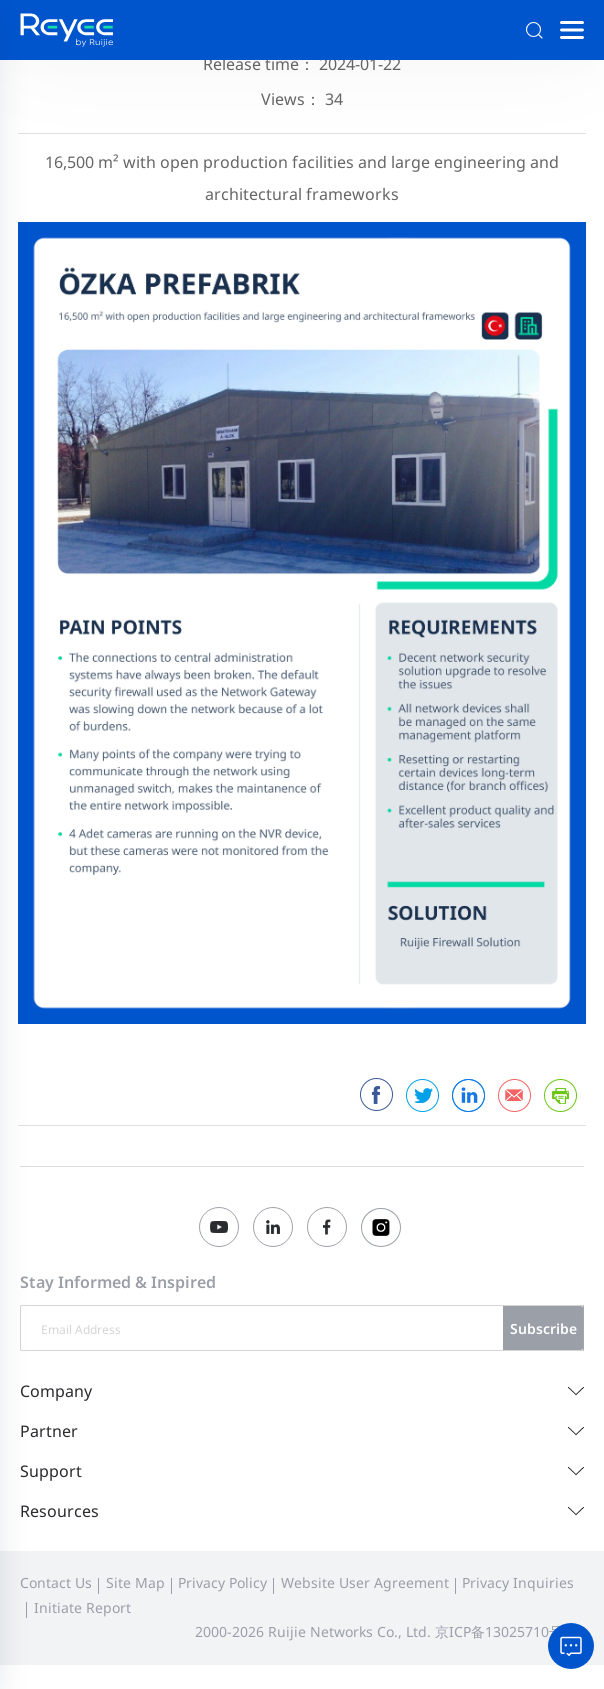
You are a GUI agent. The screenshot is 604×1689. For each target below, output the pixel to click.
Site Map (135, 1582)
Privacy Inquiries (518, 1582)
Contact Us (56, 1582)
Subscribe (543, 1328)
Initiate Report (82, 1607)
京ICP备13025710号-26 (509, 1631)
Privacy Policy (222, 1582)
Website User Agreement (365, 1582)
